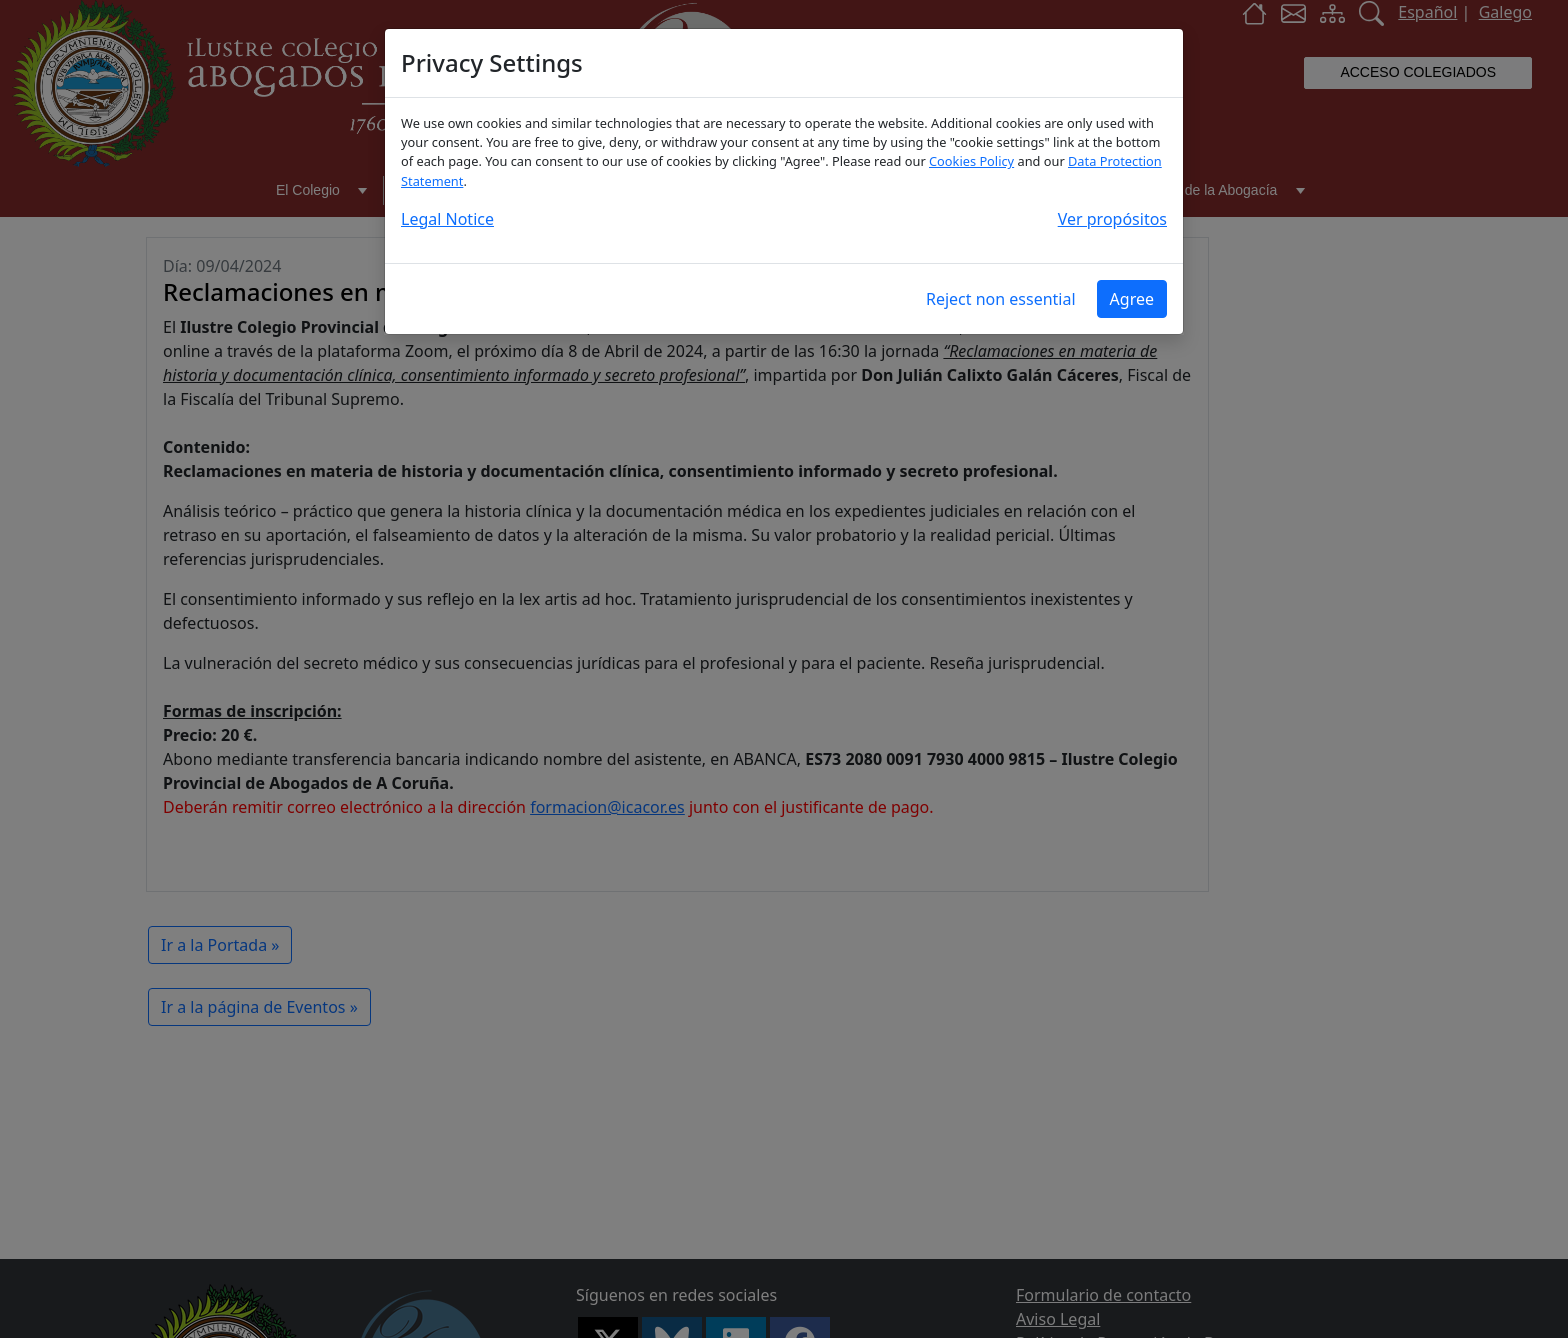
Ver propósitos (1112, 219)
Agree (1132, 299)
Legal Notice (447, 219)
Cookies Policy (971, 161)
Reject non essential (1001, 299)
